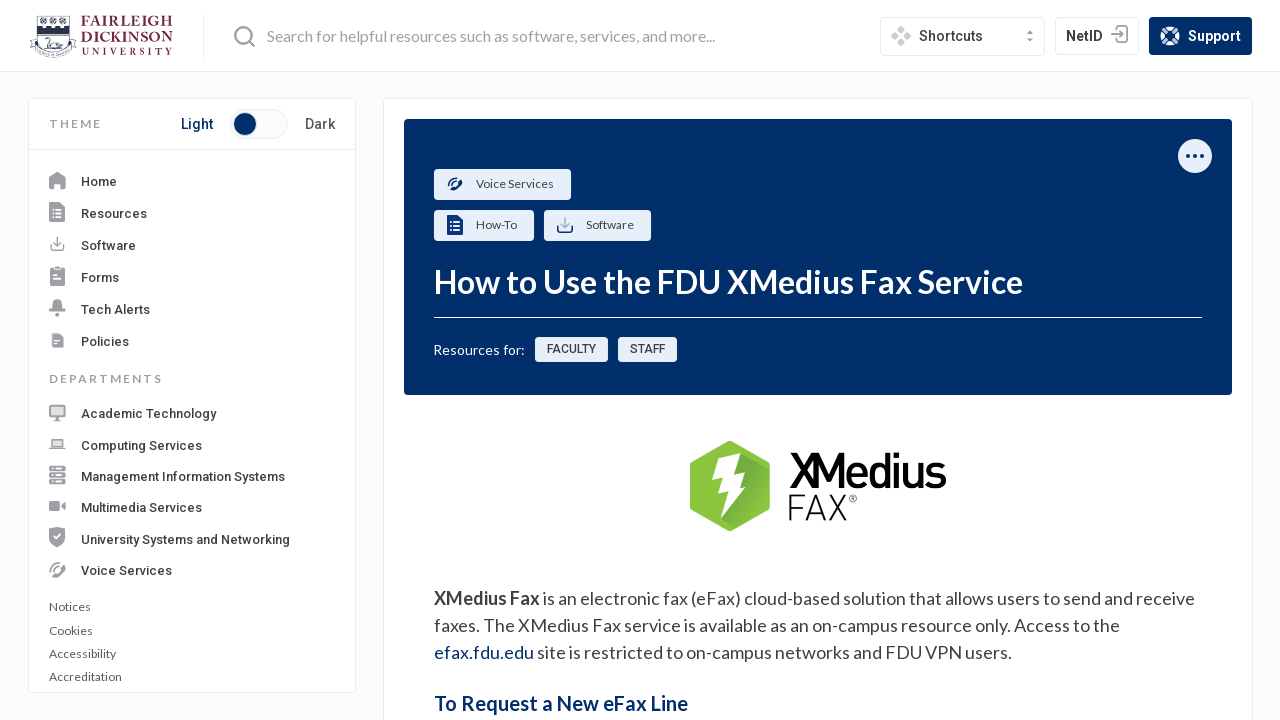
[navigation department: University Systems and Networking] (192, 535)
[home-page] (101, 36)
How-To (481, 225)
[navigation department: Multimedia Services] (192, 504)
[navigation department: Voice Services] (192, 567)
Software (594, 225)
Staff (647, 349)
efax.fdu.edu (484, 652)
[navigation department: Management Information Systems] (192, 474)
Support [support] (1205, 37)
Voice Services (499, 184)
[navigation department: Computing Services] (192, 443)
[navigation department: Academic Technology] (192, 413)
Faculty (571, 349)
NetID (1102, 38)
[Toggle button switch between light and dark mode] (259, 124)
